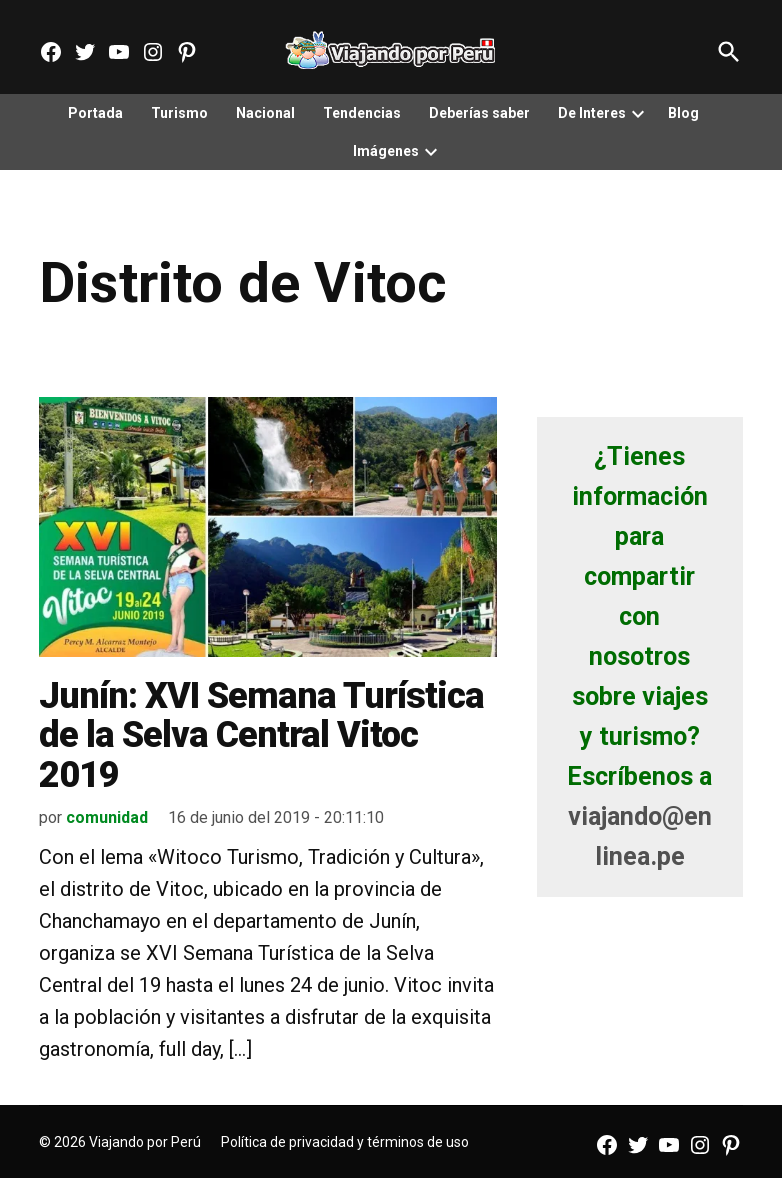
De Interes (592, 113)
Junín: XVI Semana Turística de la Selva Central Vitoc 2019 (261, 735)
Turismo (179, 113)
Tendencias (362, 113)
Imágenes (386, 151)
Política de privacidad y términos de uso (345, 1142)
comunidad (107, 817)
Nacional (265, 113)
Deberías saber (479, 113)
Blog (683, 113)
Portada (95, 113)
